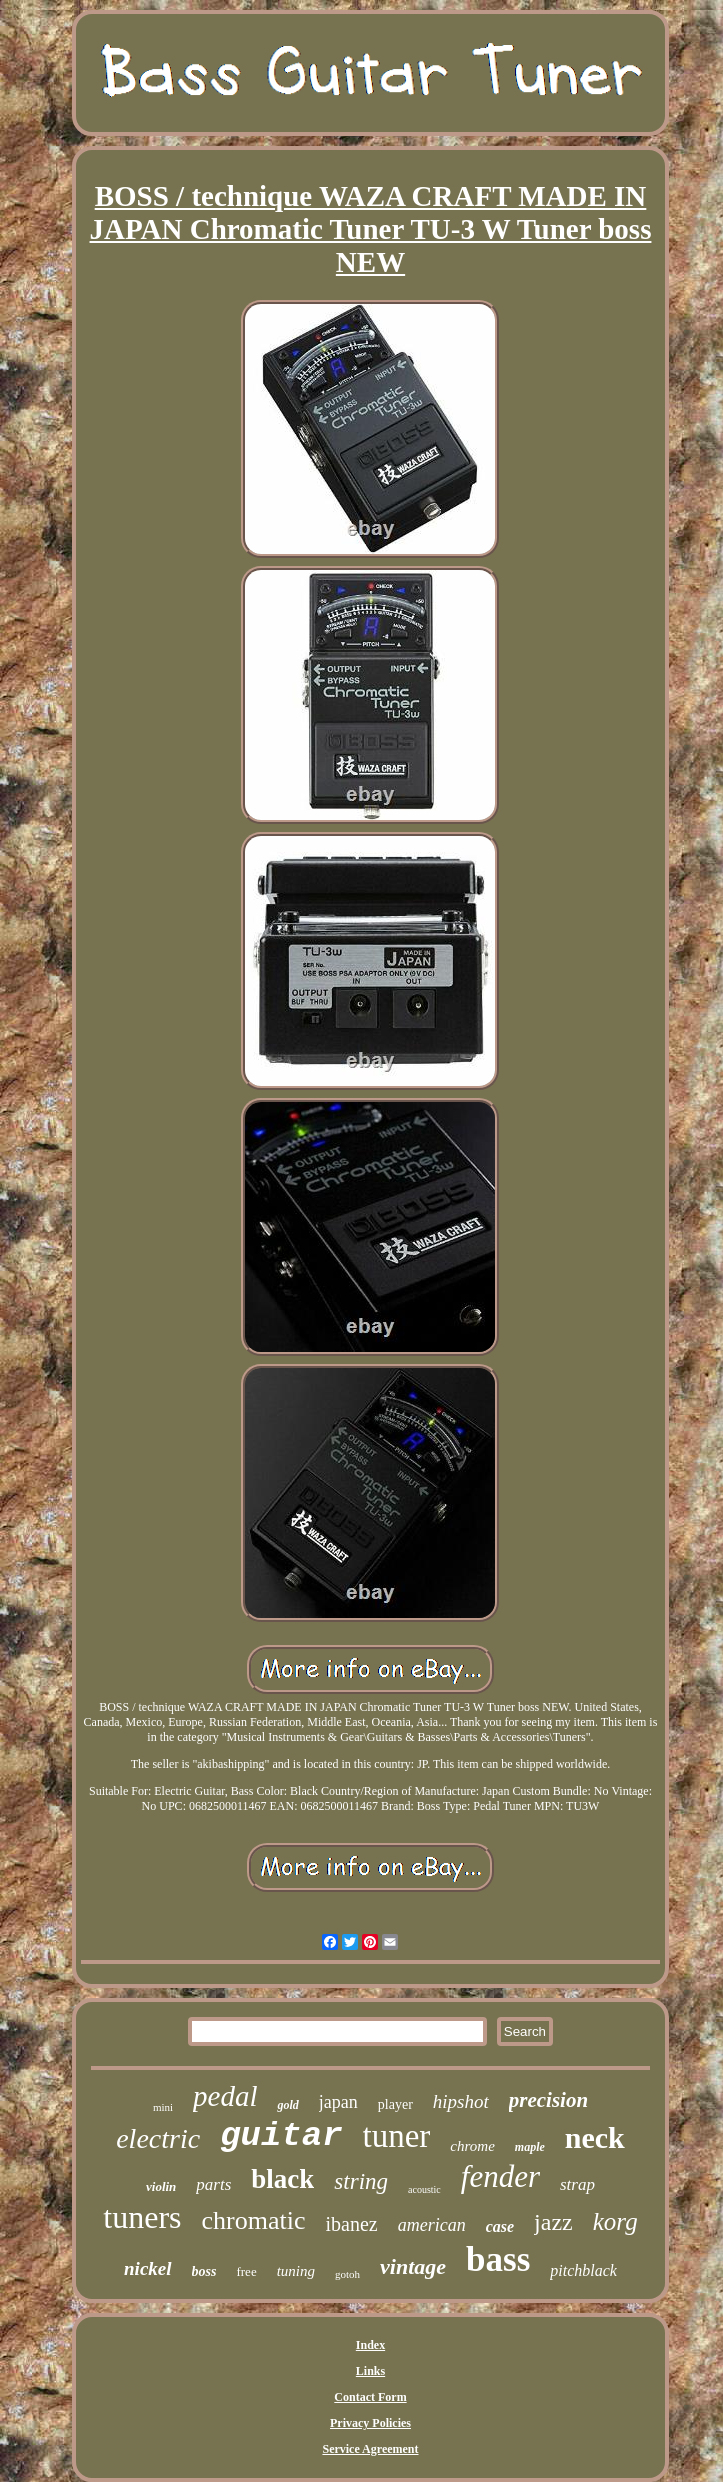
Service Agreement (370, 2449)
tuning (296, 2271)
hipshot (461, 2101)
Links (370, 2371)
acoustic (424, 2189)
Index (370, 2345)
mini (163, 2107)
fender (500, 2176)
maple (530, 2147)
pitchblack (583, 2270)
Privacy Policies (370, 2423)
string (361, 2181)
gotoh (347, 2274)
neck (595, 2137)
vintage (413, 2266)
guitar (281, 2136)
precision (548, 2100)
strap (577, 2184)
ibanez (352, 2224)
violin (161, 2186)
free (246, 2271)
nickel (148, 2268)
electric (158, 2138)
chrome (472, 2146)
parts (213, 2184)
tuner (397, 2136)
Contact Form (370, 2397)
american (432, 2225)
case (500, 2226)
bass (498, 2259)
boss (204, 2271)
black (282, 2179)
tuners (142, 2217)
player (395, 2104)
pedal (225, 2096)
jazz (553, 2222)
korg (615, 2221)
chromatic (254, 2220)
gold (287, 2105)
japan (338, 2102)
